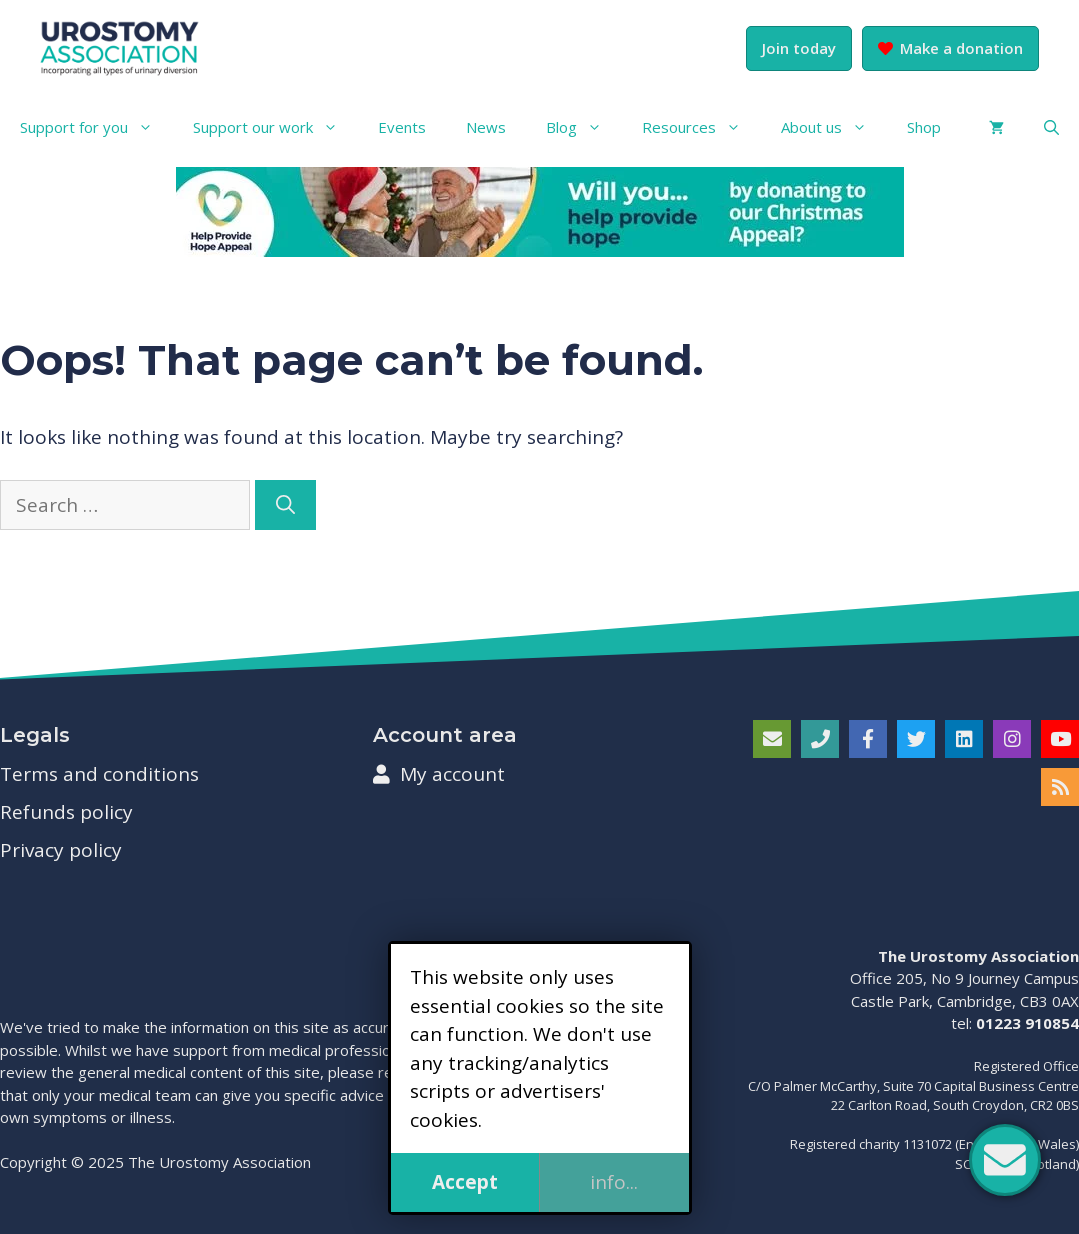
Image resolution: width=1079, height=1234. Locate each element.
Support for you (96, 127)
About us (834, 127)
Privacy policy (61, 850)
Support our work (275, 127)
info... (614, 1182)
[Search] (285, 505)
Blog (584, 127)
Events (402, 127)
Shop (924, 127)
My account (439, 774)
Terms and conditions (99, 774)
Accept (465, 1182)
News (486, 127)
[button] (1051, 127)
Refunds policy (66, 812)
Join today (799, 48)
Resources (701, 127)
